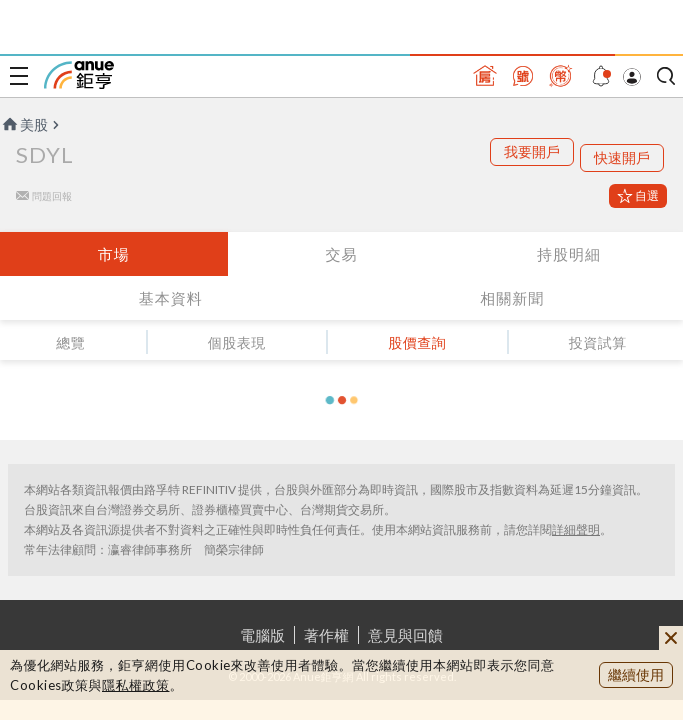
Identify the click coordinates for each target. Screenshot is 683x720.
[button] (342, 400)
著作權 (326, 635)
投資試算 (598, 342)
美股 (24, 124)
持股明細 (569, 254)
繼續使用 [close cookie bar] (636, 674)
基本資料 (171, 298)
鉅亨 (79, 75)
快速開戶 (622, 157)
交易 (341, 254)
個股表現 (237, 342)
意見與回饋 (405, 635)
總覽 (70, 342)
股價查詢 (417, 342)
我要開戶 (532, 151)
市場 (114, 254)
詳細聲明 (576, 529)
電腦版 (262, 635)
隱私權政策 (136, 685)
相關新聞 (512, 298)
